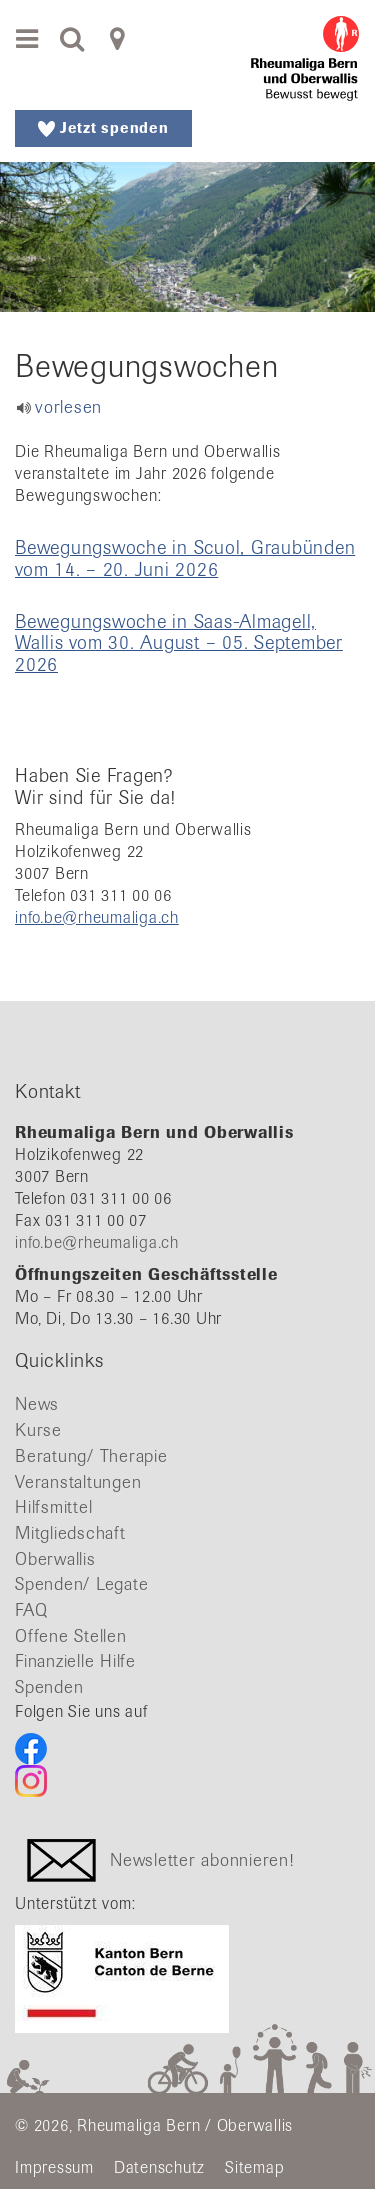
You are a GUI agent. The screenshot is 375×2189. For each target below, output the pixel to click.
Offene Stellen (71, 1636)
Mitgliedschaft (70, 1533)
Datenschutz (159, 2167)
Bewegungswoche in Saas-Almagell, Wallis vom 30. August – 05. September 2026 (179, 642)
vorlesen (68, 407)
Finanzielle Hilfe (75, 1661)
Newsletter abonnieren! (202, 1859)
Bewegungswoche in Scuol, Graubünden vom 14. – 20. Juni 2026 (185, 558)
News (37, 1404)
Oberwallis (55, 1559)
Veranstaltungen (78, 1482)
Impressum (54, 2167)
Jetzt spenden (103, 128)
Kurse (38, 1430)
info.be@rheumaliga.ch (97, 917)
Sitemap (254, 2167)
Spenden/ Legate (81, 1584)
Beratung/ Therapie (91, 1456)
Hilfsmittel (53, 1507)
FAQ (31, 1610)
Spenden (49, 1687)
